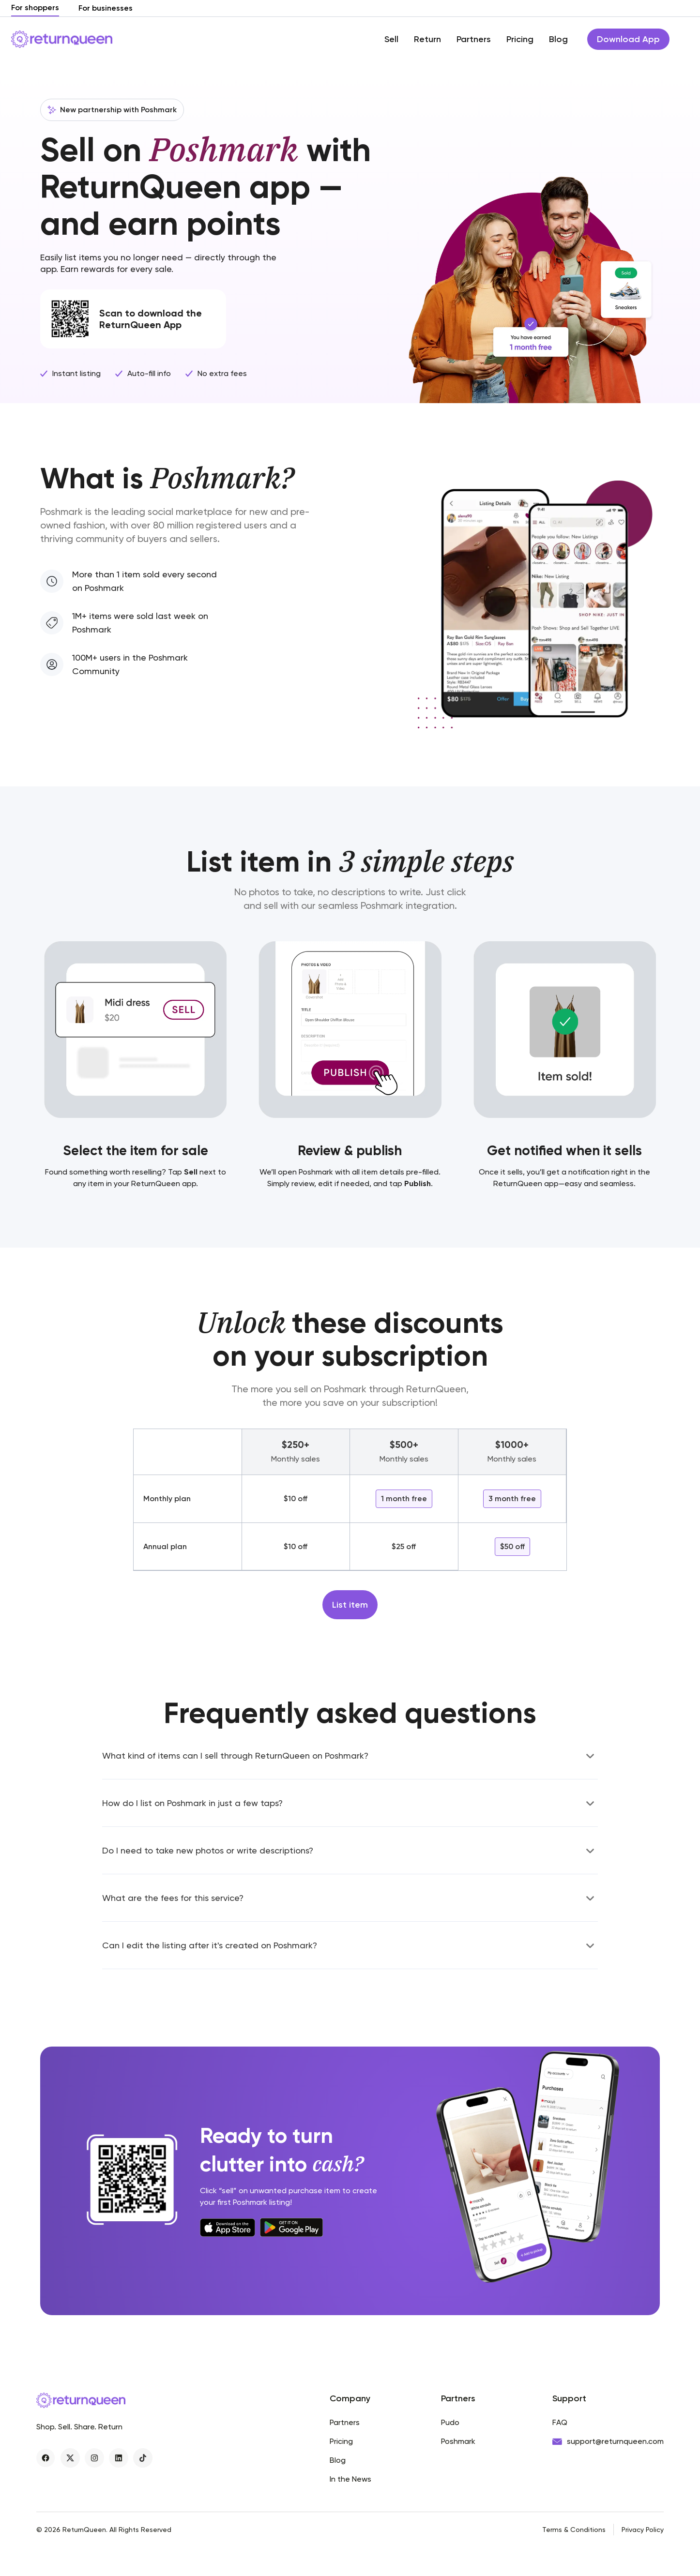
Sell (391, 39)
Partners (474, 39)
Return (427, 39)
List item (350, 1604)
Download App (628, 39)
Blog (558, 39)
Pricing (519, 39)
